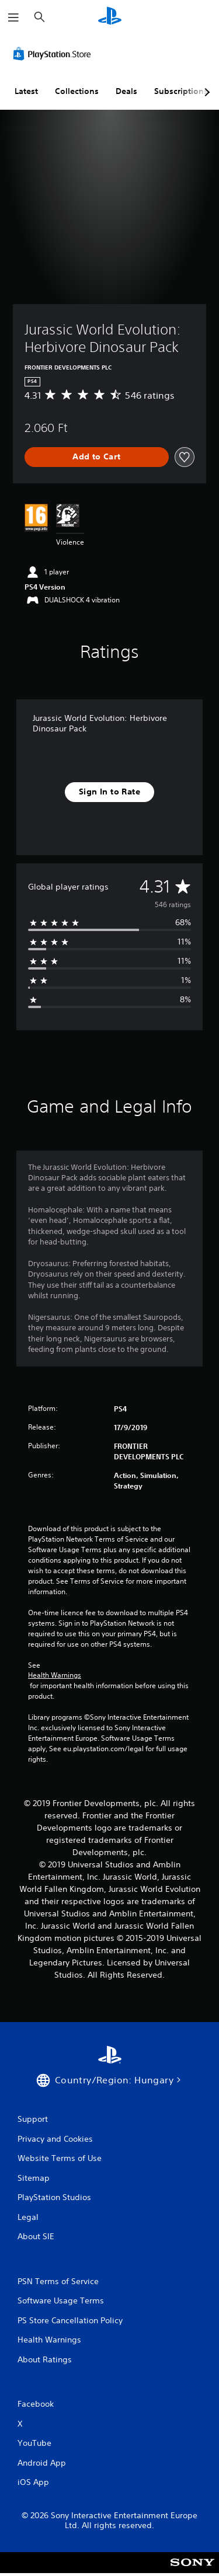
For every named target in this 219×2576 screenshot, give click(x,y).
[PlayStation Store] (54, 53)
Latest (26, 91)
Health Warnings (54, 1675)
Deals (126, 91)
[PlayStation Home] (109, 17)
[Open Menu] (13, 17)
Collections (77, 91)
